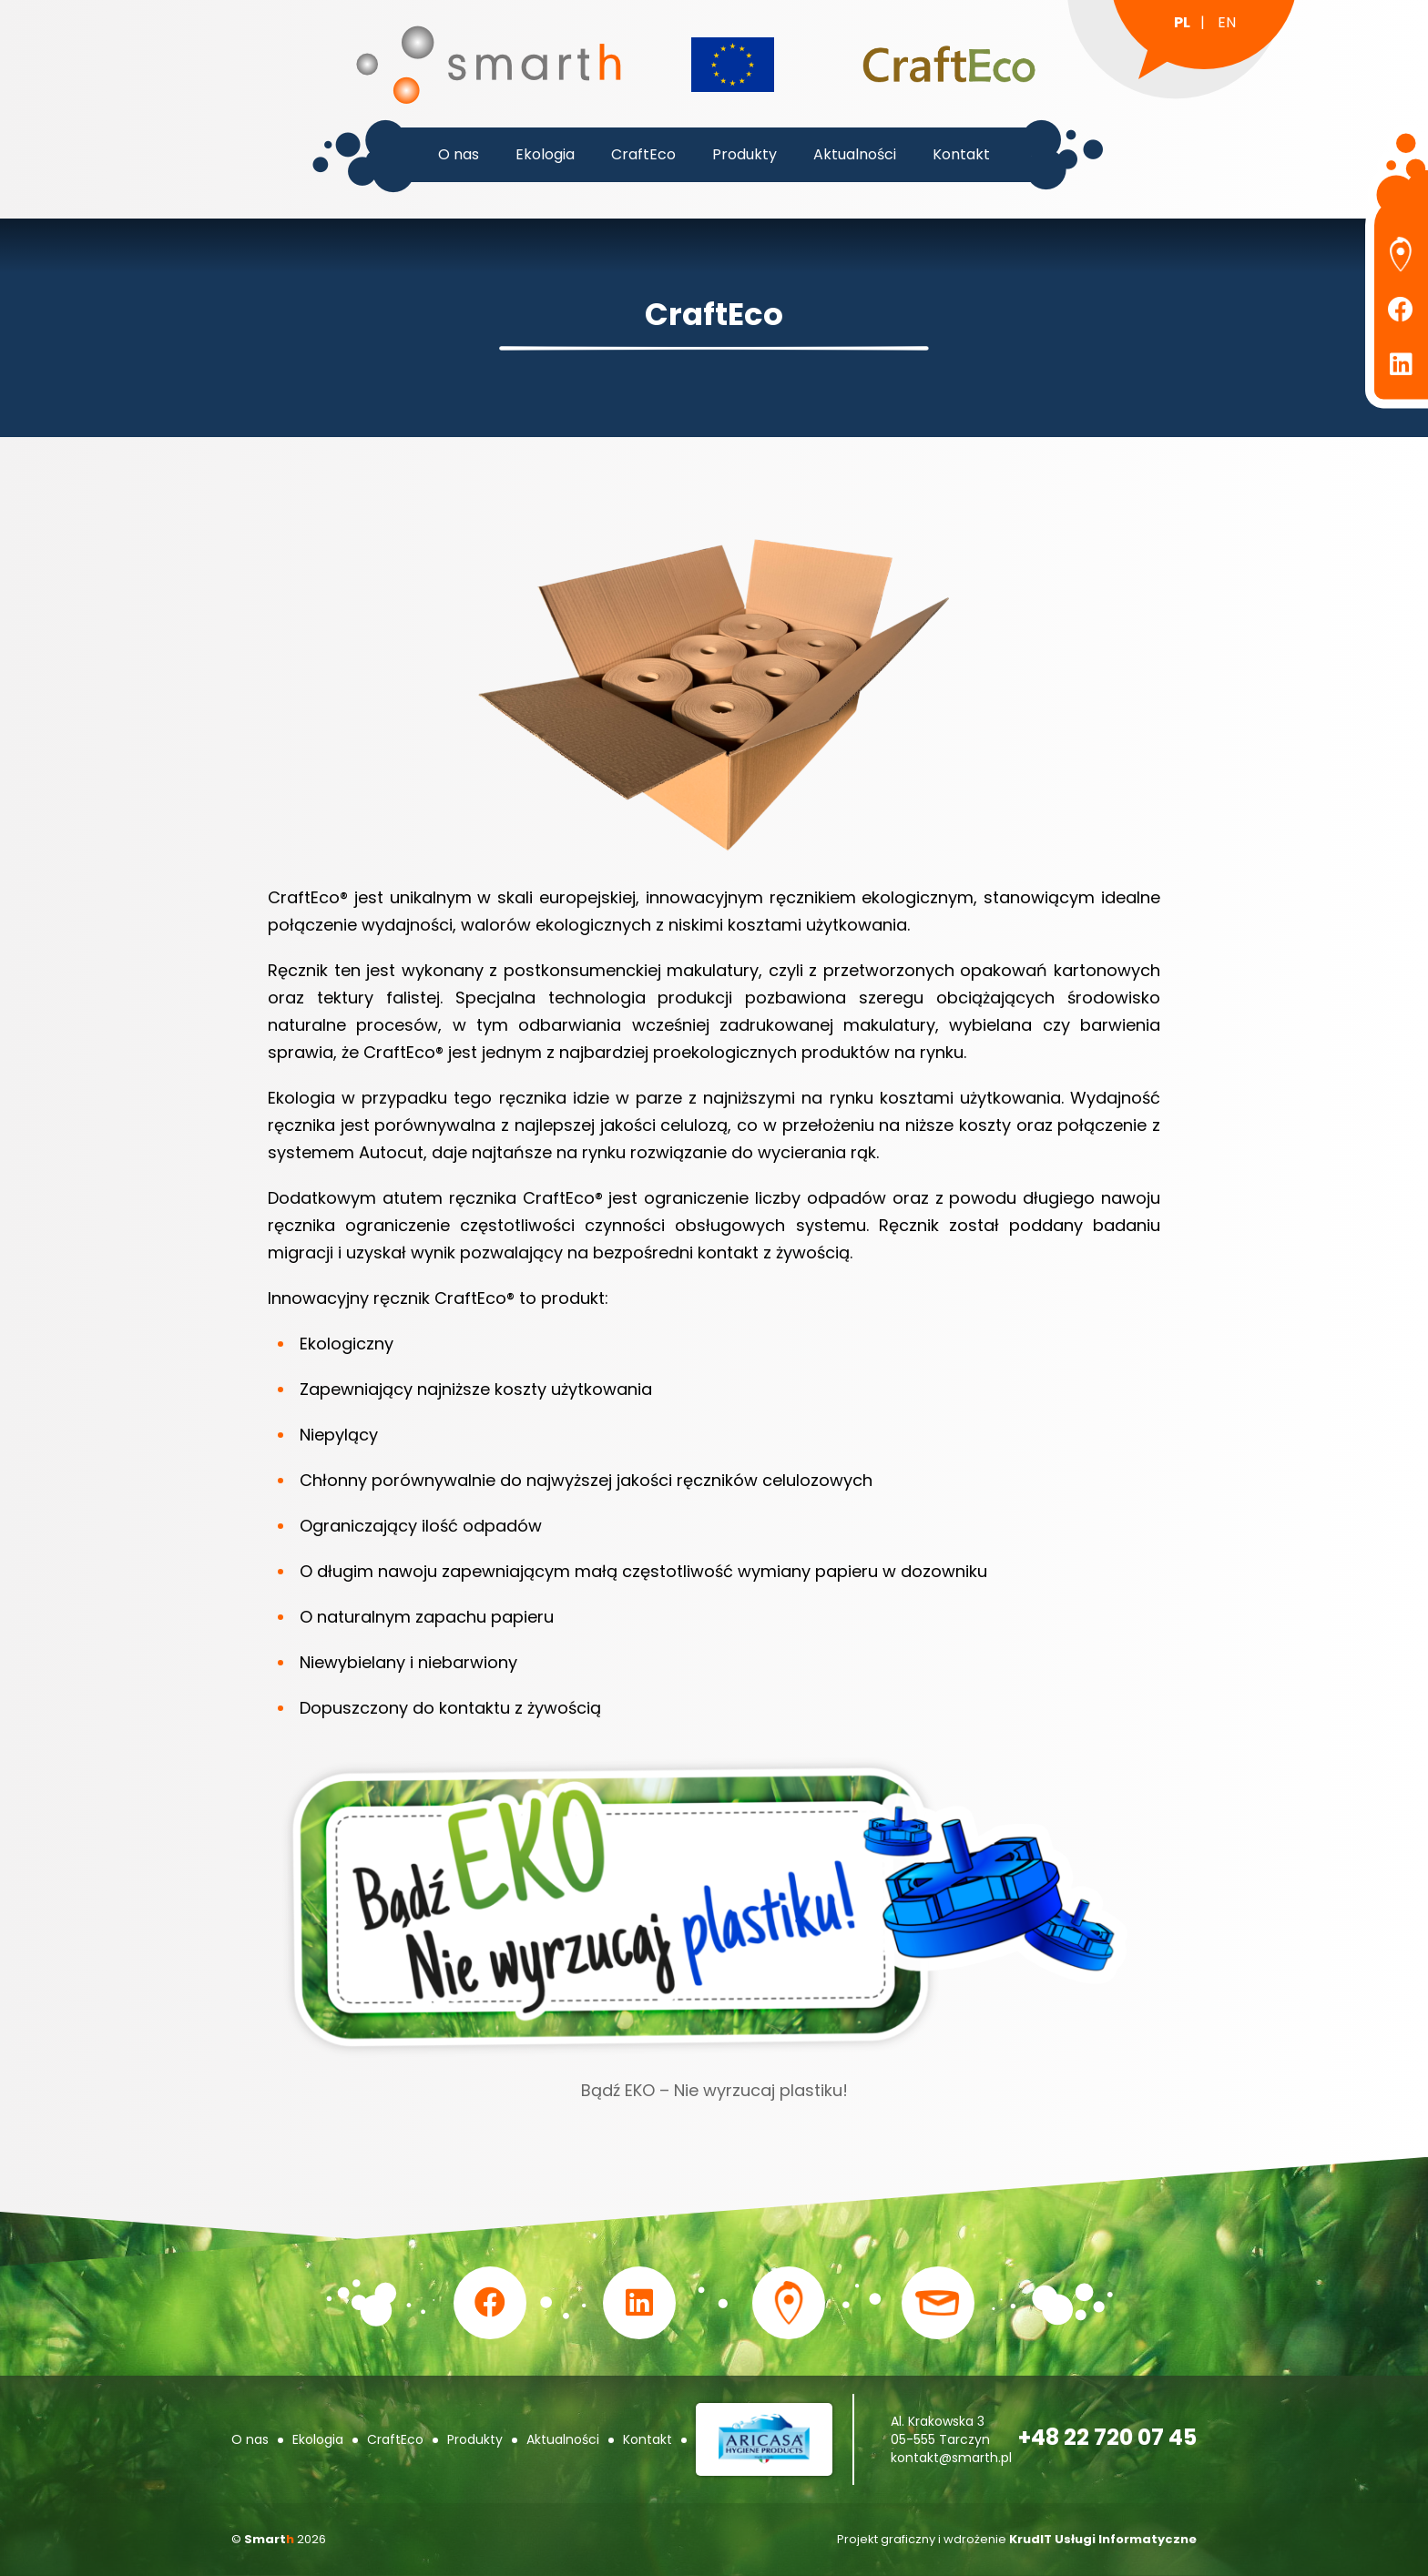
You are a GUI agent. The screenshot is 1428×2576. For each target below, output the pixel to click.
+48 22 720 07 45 (1107, 2437)
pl (1182, 22)
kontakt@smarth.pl (951, 2458)
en (1227, 22)
